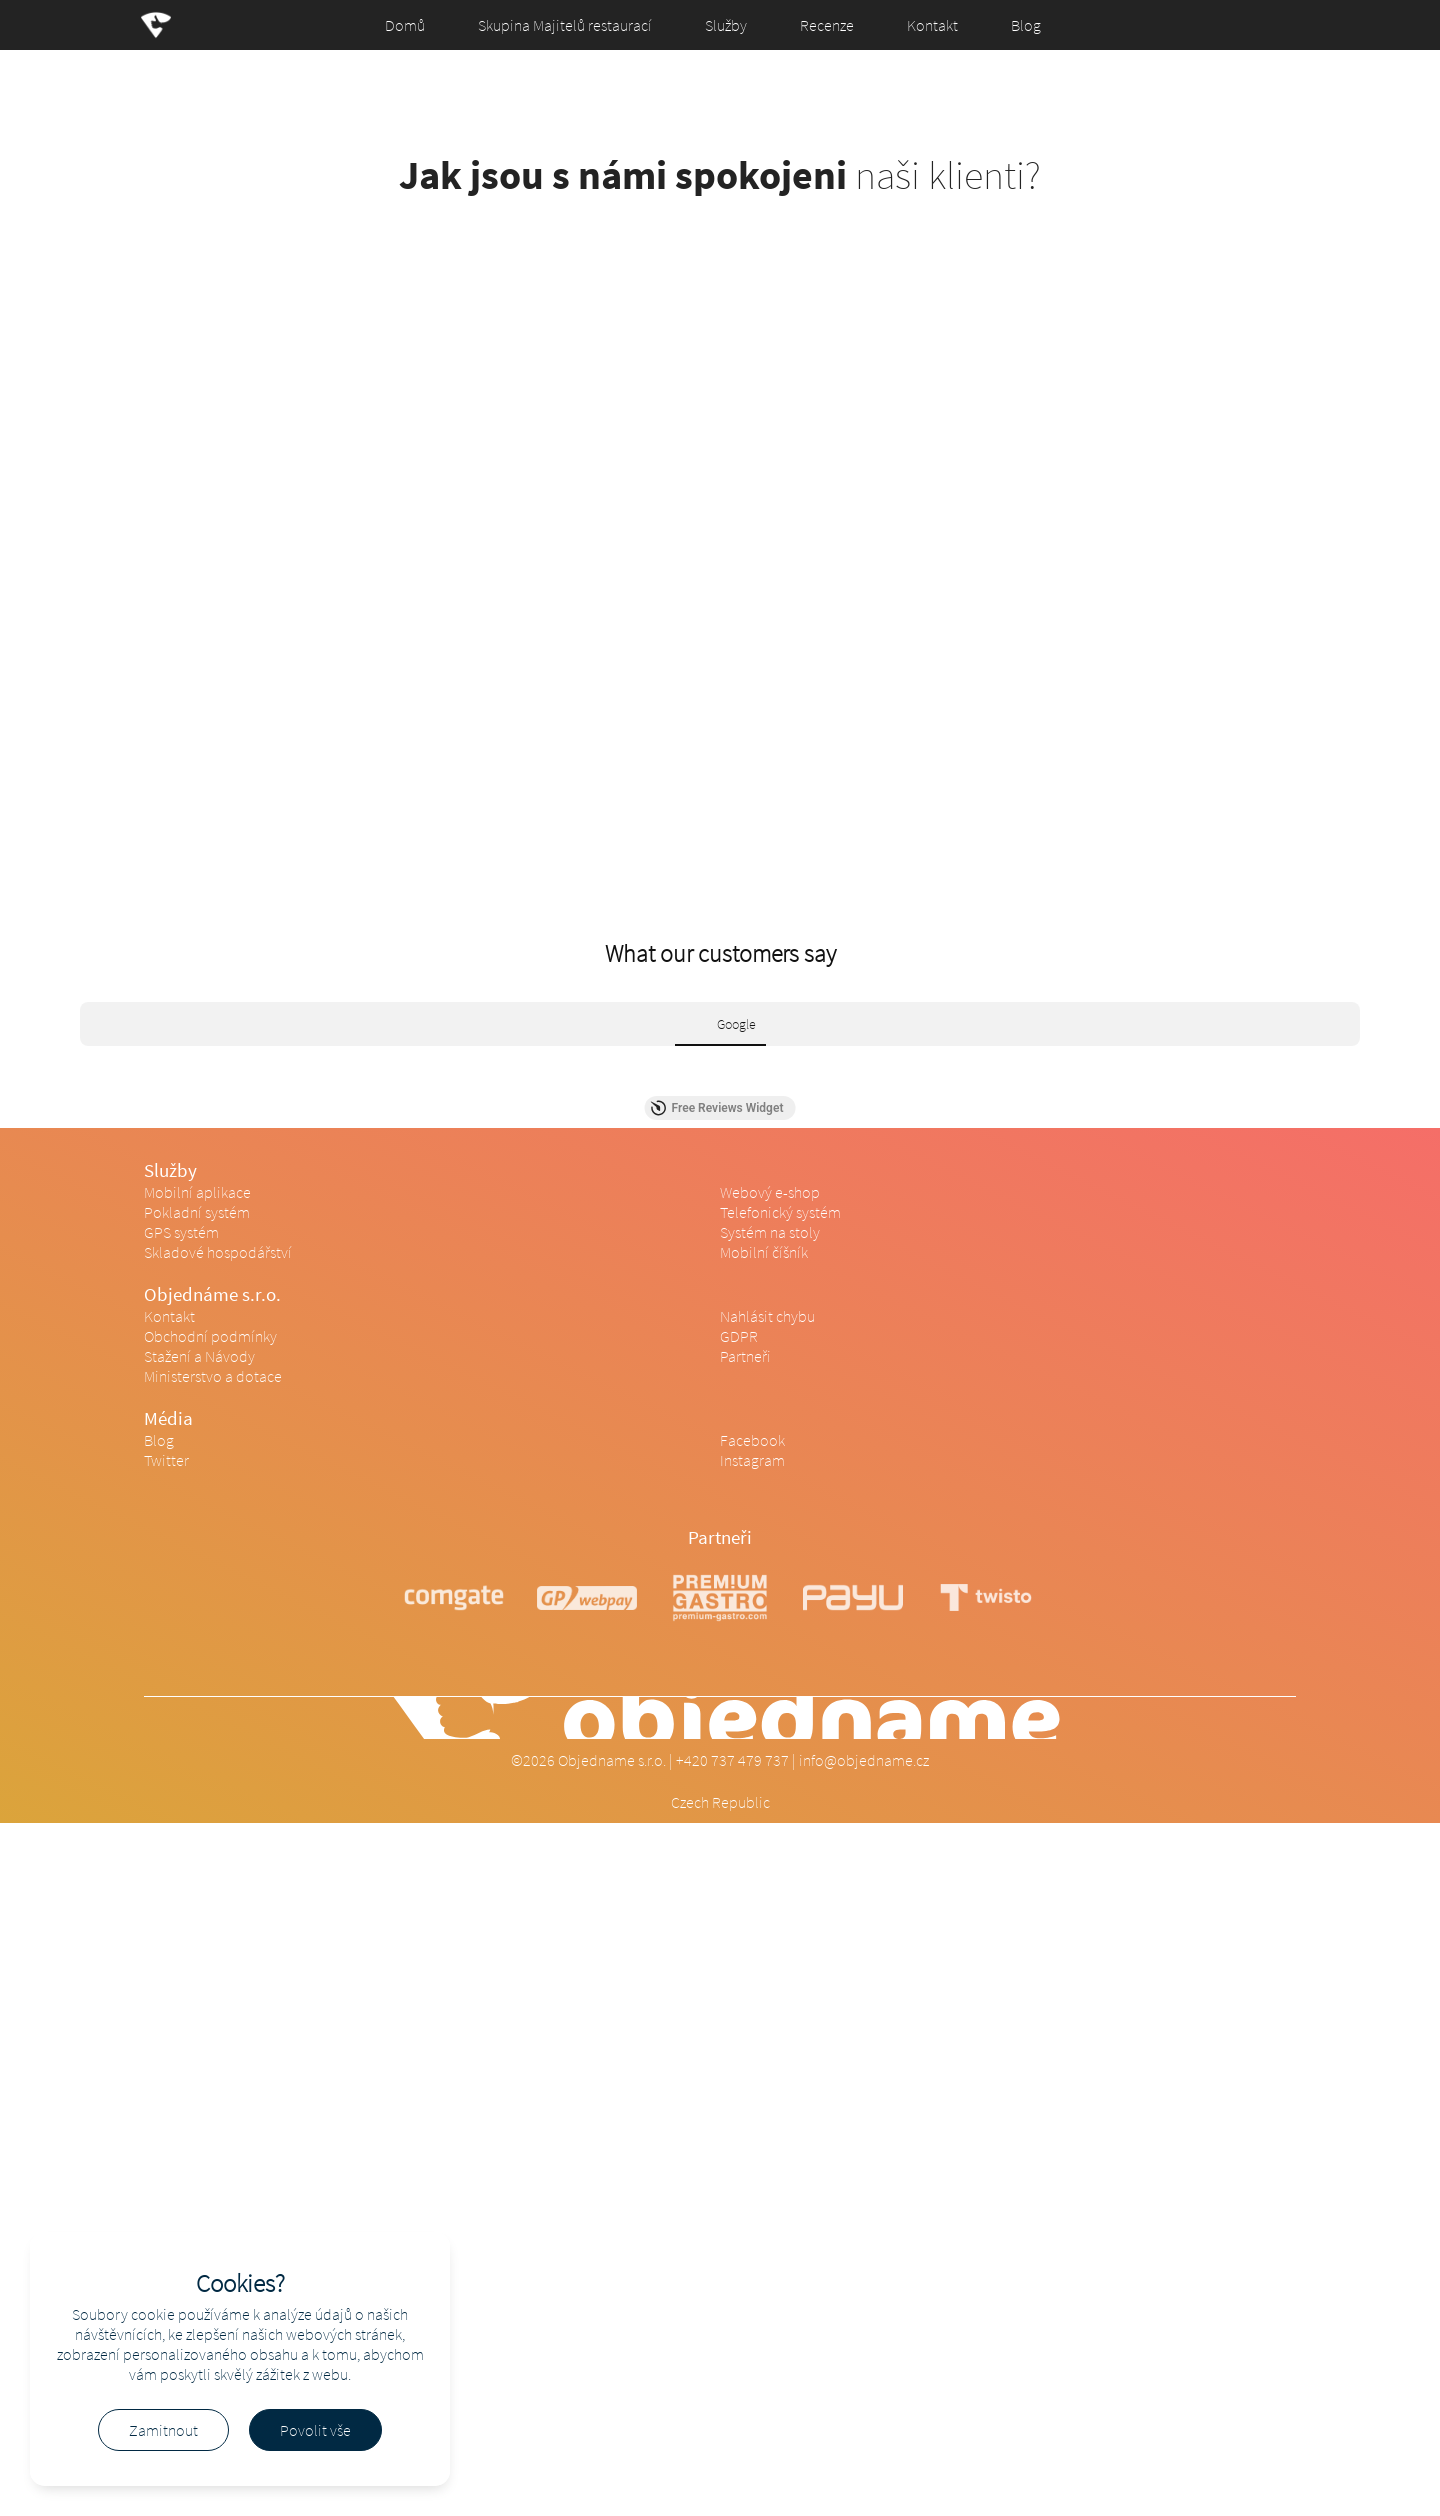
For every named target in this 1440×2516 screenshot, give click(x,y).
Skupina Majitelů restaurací (565, 25)
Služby (726, 25)
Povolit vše (315, 2430)
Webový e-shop (770, 1192)
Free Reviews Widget (717, 1108)
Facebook (752, 1440)
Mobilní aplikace (197, 1192)
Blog (1026, 25)
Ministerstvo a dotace (213, 1376)
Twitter (166, 1460)
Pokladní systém (197, 1212)
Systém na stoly (770, 1232)
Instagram (752, 1460)
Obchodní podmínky (210, 1336)
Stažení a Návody (199, 1356)
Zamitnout (163, 2430)
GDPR (739, 1336)
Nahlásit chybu (767, 1316)
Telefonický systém (780, 1212)
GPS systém (181, 1232)
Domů (405, 25)
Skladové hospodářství (218, 1252)
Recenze (827, 25)
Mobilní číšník (764, 1252)
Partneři (745, 1356)
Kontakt (932, 25)
